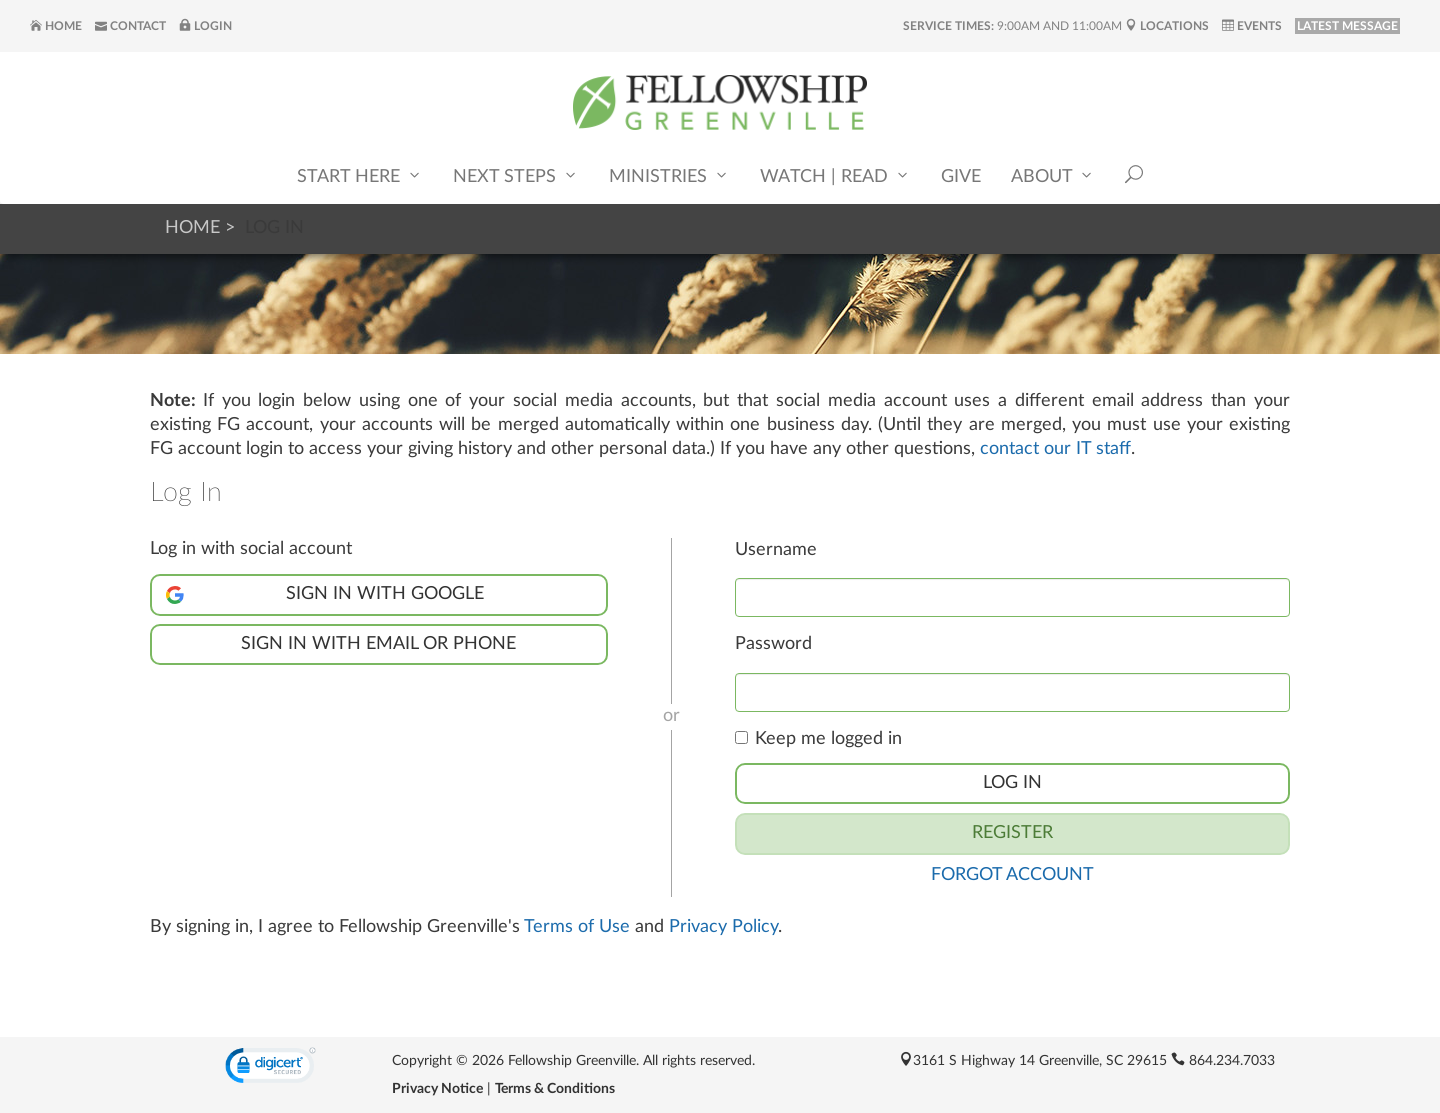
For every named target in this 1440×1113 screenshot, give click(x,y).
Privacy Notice (437, 1089)
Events (1252, 26)
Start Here (360, 175)
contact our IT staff (1055, 449)
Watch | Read (835, 175)
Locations (1167, 26)
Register (1012, 833)
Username (776, 550)
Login (205, 26)
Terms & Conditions (555, 1089)
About (1053, 175)
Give (961, 177)
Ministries (669, 175)
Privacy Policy (723, 927)
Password (773, 644)
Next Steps (516, 175)
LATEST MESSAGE (1347, 26)
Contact (130, 26)
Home (56, 26)
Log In (1012, 783)
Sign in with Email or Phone (378, 644)
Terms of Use (577, 927)
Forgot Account (1012, 875)
